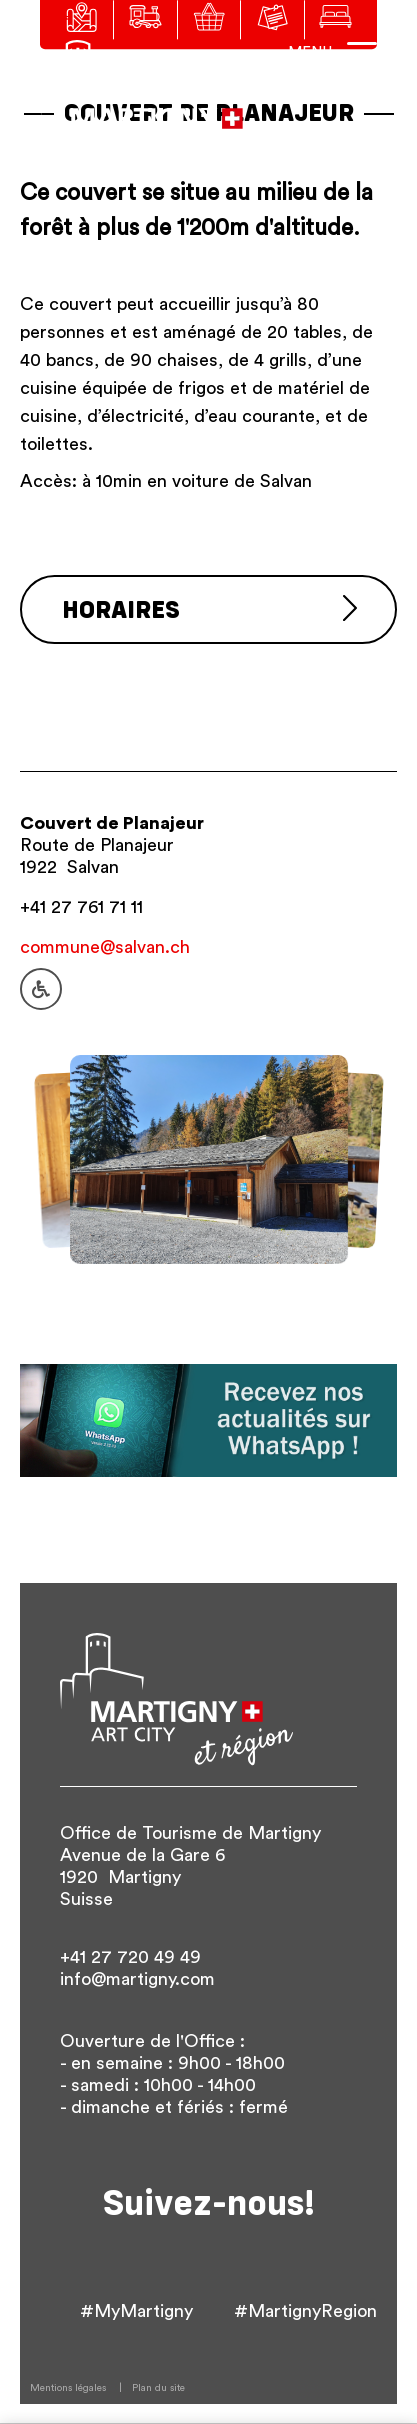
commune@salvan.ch (105, 947)
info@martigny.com (137, 1979)
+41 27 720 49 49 (130, 1957)
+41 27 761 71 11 (81, 907)
